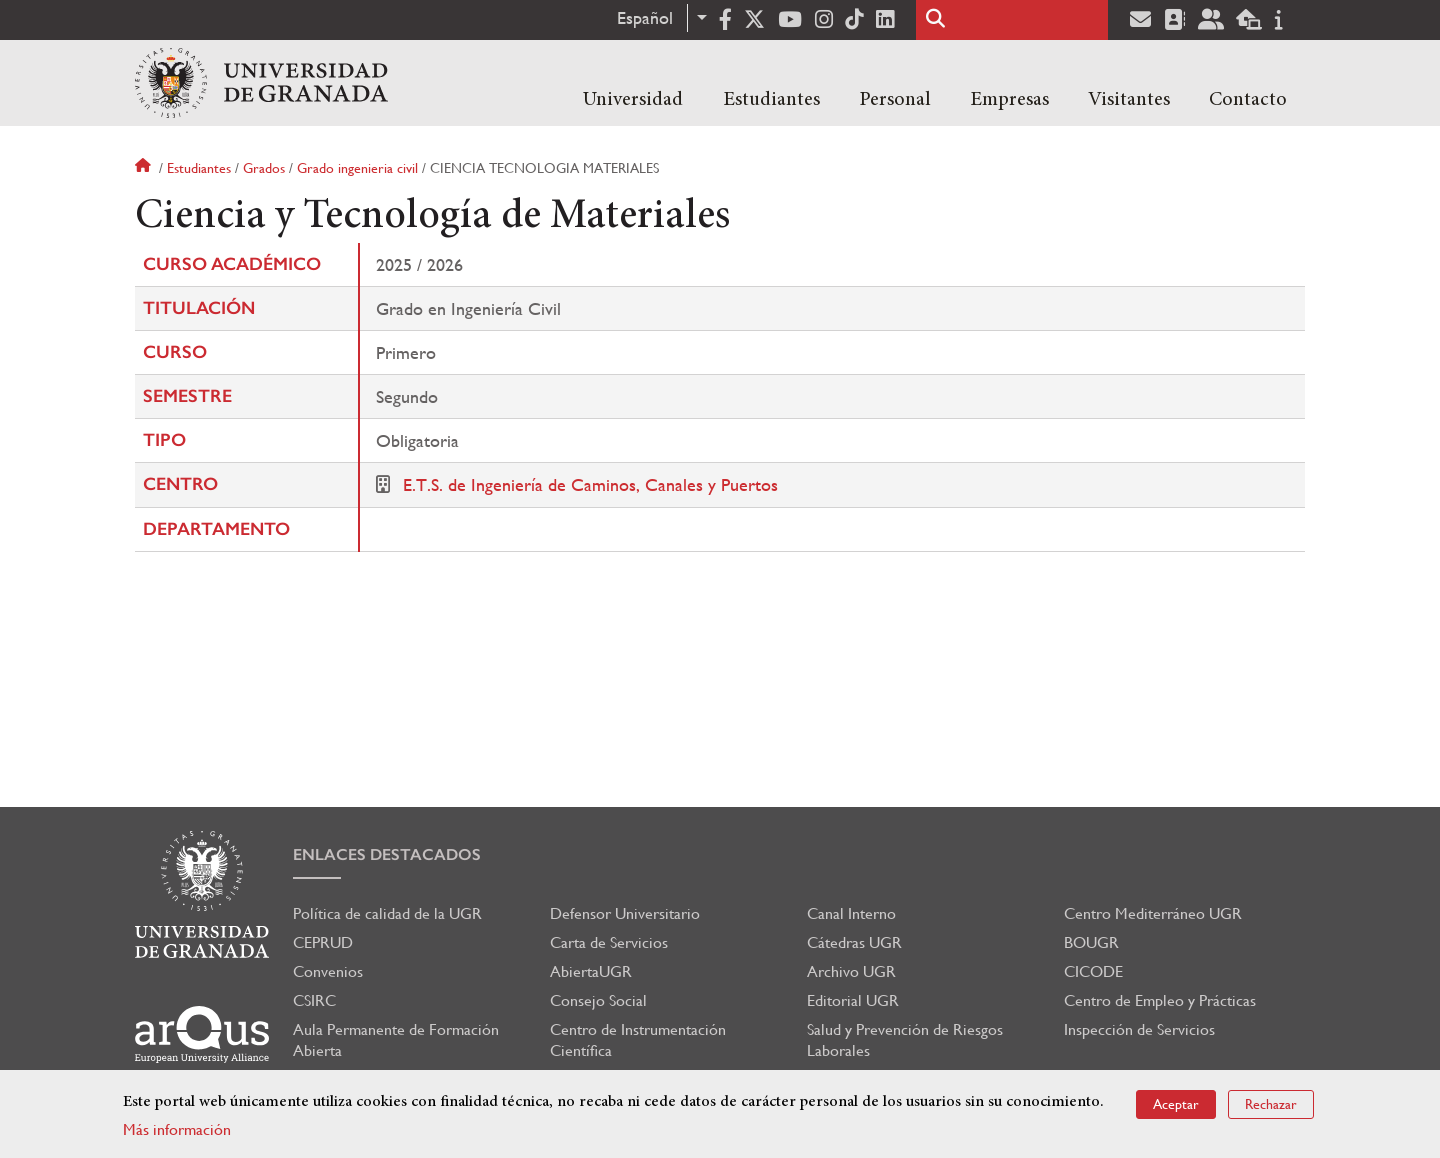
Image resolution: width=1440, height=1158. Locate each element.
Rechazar (1271, 1104)
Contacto (1248, 100)
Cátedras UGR (854, 942)
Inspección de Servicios (1139, 1029)
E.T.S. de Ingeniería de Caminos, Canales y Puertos (590, 484)
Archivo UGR (851, 971)
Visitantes (1129, 100)
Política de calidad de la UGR (387, 913)
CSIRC (314, 1000)
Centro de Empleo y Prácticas (1160, 1000)
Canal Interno (851, 913)
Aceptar (1176, 1104)
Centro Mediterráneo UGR (1153, 913)
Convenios (328, 971)
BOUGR (1091, 942)
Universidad (633, 100)
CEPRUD (323, 942)
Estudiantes (771, 100)
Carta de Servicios (609, 942)
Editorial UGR (853, 1000)
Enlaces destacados (387, 854)
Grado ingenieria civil (357, 168)
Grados (264, 168)
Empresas (1009, 100)
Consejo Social (598, 1000)
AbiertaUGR (591, 971)
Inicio (145, 168)
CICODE (1093, 971)
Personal (895, 100)
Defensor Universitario (625, 913)
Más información (177, 1129)
